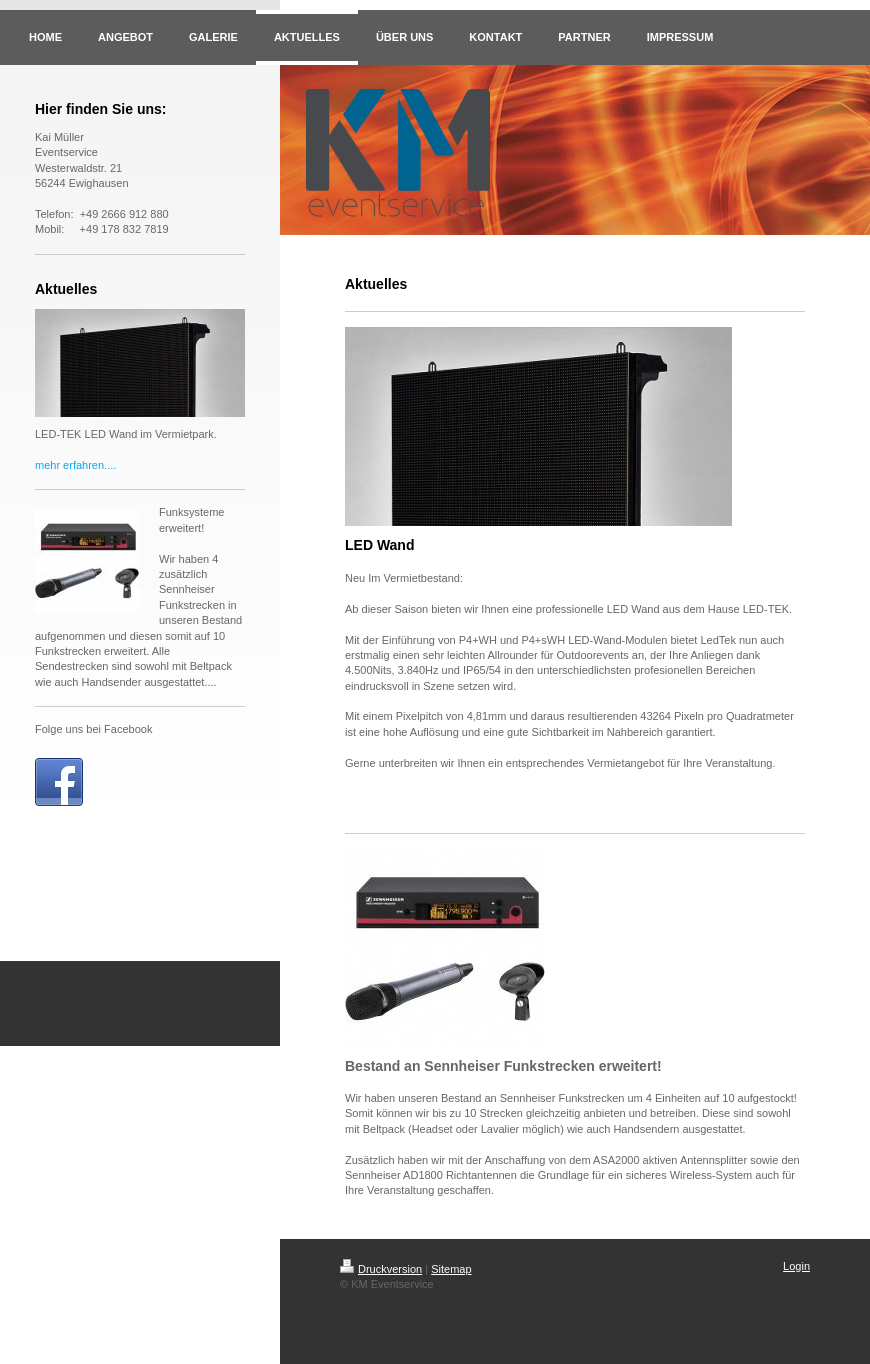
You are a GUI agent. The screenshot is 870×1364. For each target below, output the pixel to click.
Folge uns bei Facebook (93, 729)
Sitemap (451, 1269)
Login (796, 1266)
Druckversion (381, 1269)
